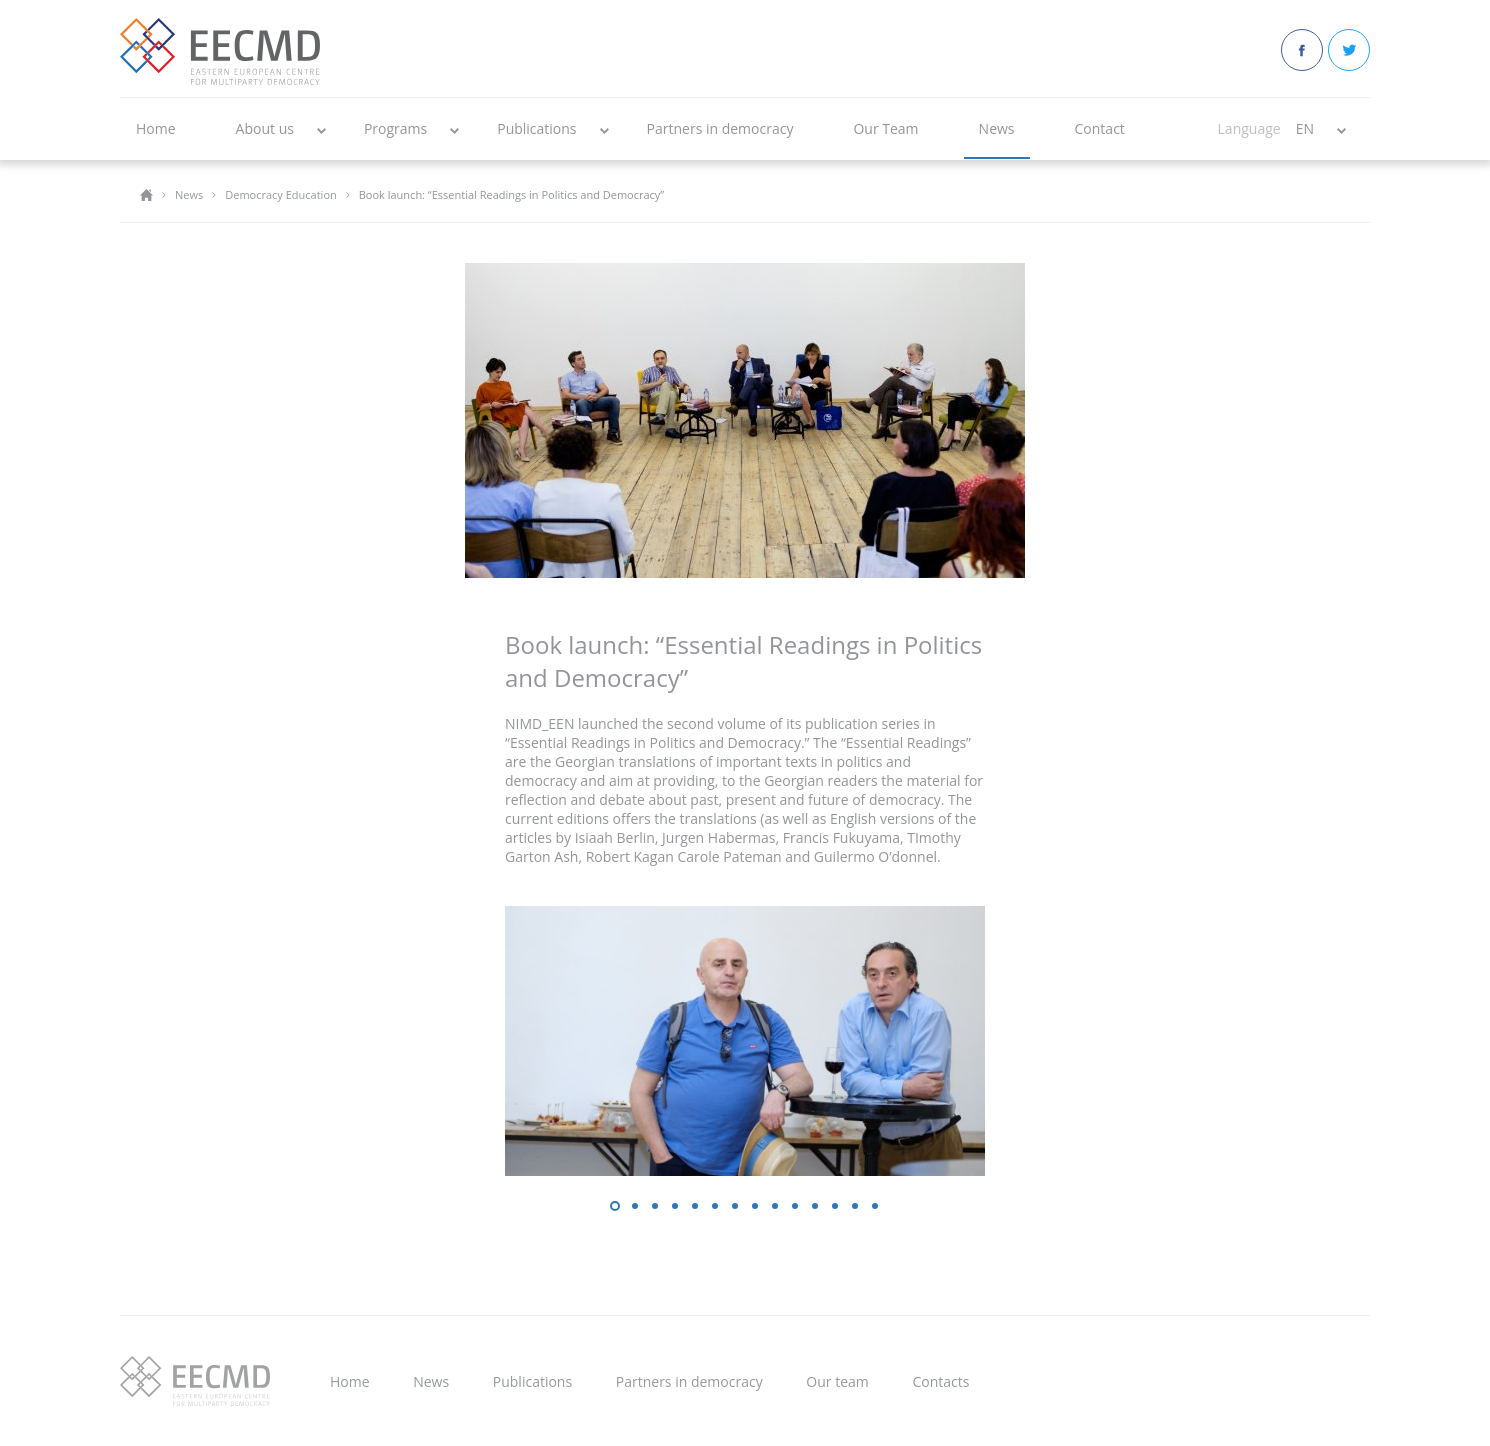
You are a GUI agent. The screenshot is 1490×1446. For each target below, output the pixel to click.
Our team (837, 1381)
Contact (1100, 128)
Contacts (940, 1381)
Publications (536, 128)
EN (1305, 128)
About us (265, 128)
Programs (395, 128)
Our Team (885, 128)
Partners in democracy (720, 128)
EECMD (220, 51)
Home (156, 128)
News (997, 128)
